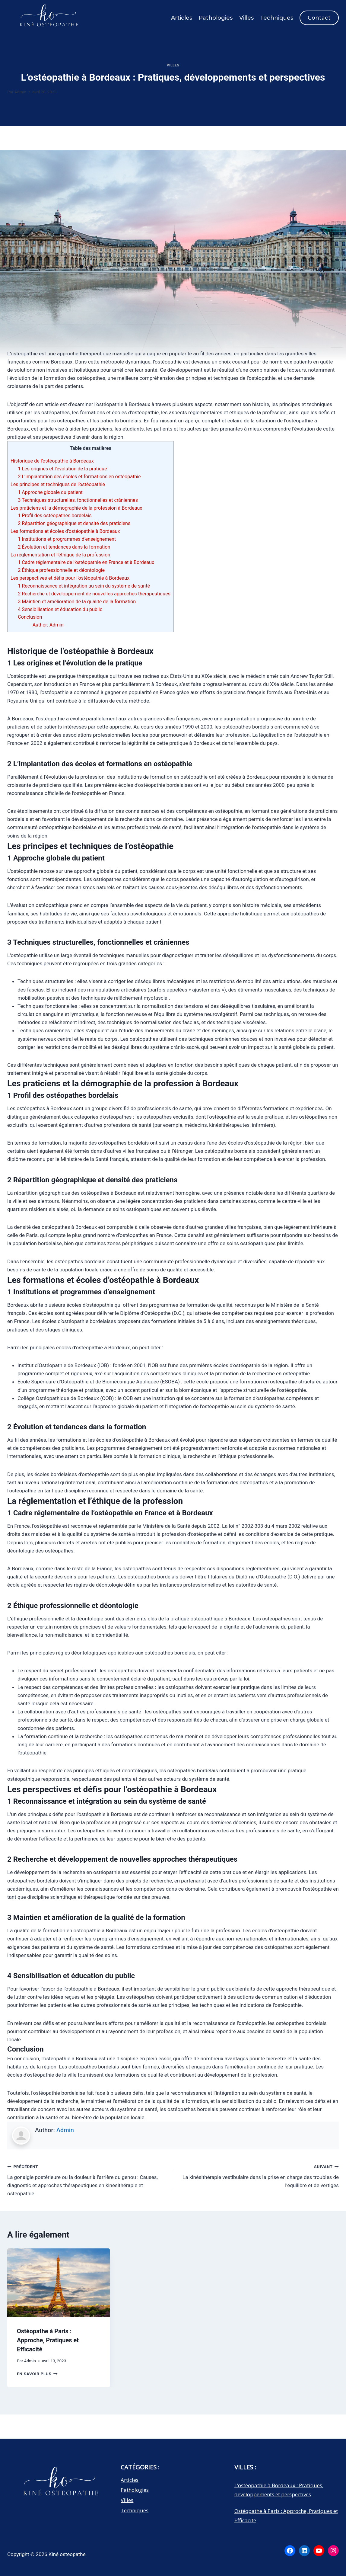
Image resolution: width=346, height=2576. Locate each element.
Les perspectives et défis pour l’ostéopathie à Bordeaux (70, 578)
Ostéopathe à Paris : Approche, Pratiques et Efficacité (48, 2340)
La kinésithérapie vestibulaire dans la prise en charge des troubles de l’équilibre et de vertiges (258, 2175)
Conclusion (30, 617)
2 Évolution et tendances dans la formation (64, 547)
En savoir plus (37, 2373)
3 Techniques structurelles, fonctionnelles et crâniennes (78, 500)
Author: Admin (48, 625)
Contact (319, 17)
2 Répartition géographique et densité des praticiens (74, 523)
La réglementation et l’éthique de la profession (60, 555)
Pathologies (216, 17)
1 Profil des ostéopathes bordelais (54, 515)
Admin (20, 91)
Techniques (276, 17)
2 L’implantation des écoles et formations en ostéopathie (79, 476)
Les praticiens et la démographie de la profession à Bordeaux (76, 508)
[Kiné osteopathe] (48, 19)
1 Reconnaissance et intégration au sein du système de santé (84, 586)
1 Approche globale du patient (50, 492)
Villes (246, 17)
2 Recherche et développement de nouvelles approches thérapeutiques (94, 594)
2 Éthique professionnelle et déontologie (61, 570)
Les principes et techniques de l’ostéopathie (58, 484)
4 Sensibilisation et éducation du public (60, 609)
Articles (181, 17)
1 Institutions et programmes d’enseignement (67, 539)
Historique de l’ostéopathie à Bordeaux (52, 461)
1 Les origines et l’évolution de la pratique (62, 469)
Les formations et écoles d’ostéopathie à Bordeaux (65, 531)
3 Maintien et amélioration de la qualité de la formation (77, 601)
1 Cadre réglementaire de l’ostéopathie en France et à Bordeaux (86, 562)
